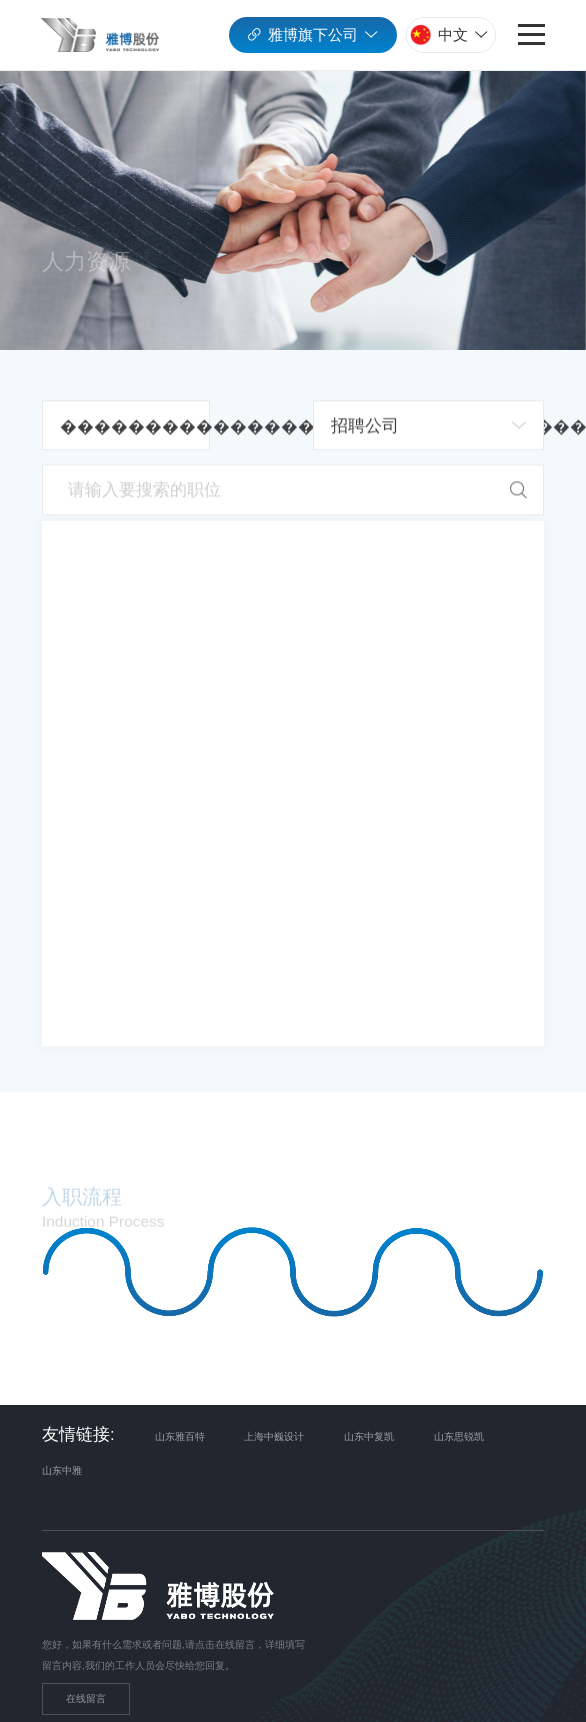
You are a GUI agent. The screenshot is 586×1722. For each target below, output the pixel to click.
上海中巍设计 (274, 1436)
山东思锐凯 (459, 1436)
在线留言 (86, 1698)
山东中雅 (62, 1471)
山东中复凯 (369, 1436)
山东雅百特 (180, 1436)
